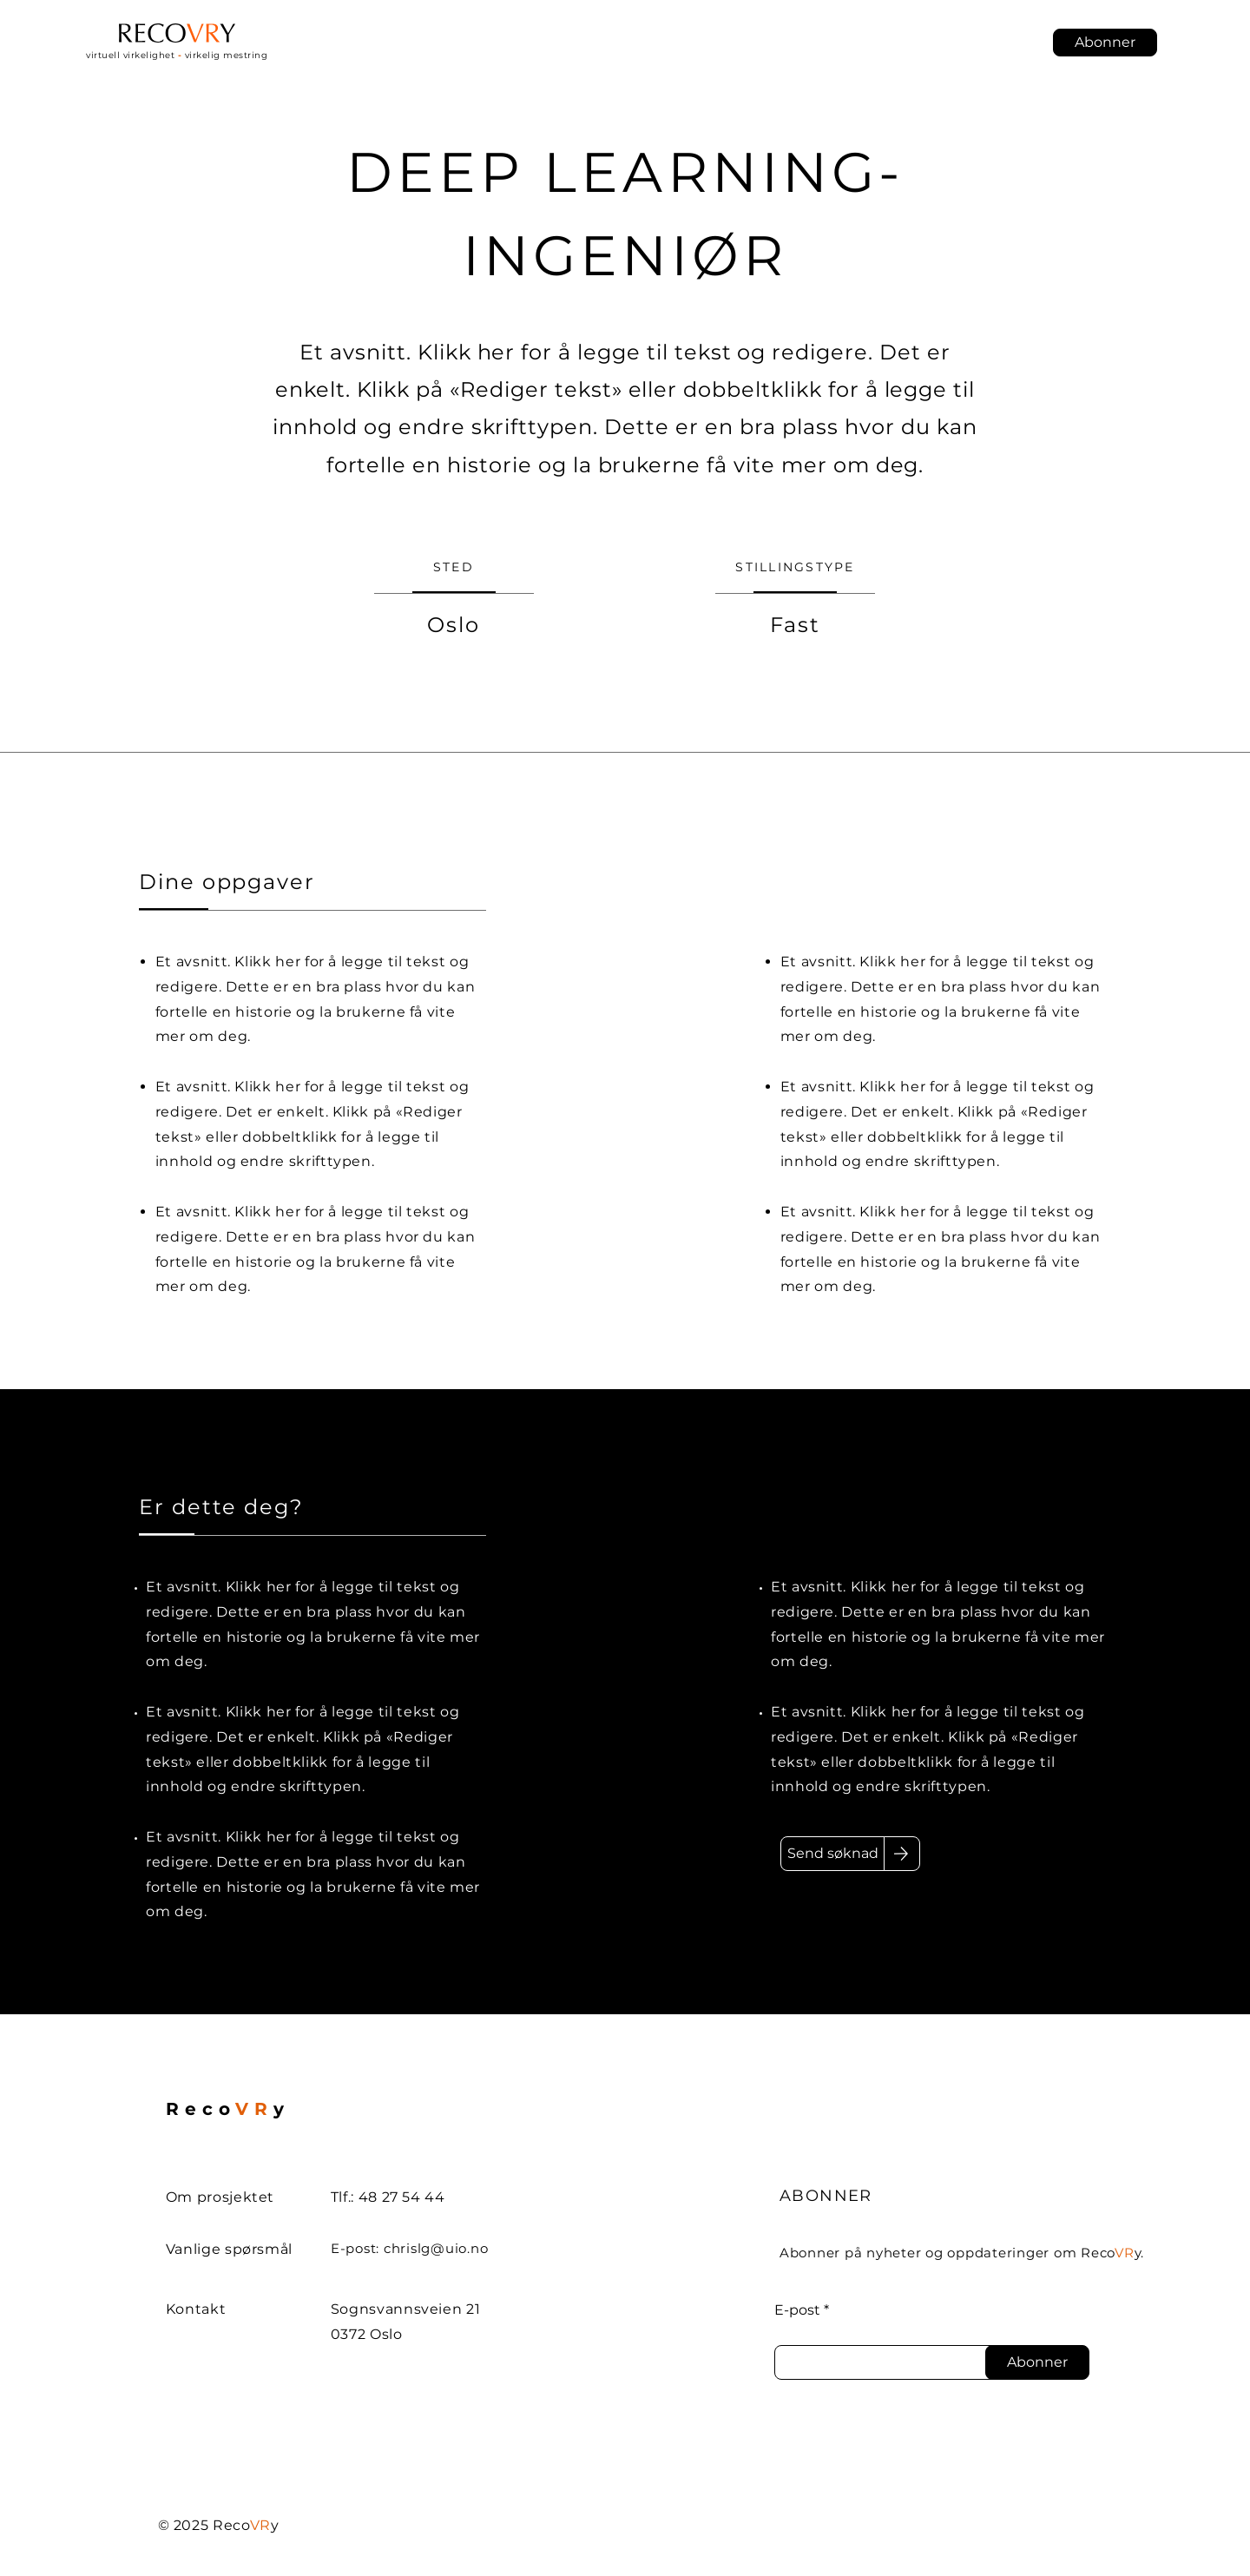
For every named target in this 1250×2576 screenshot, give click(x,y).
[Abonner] (1037, 2362)
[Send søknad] (832, 1853)
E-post (797, 2310)
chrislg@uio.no (436, 2248)
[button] (1105, 42)
